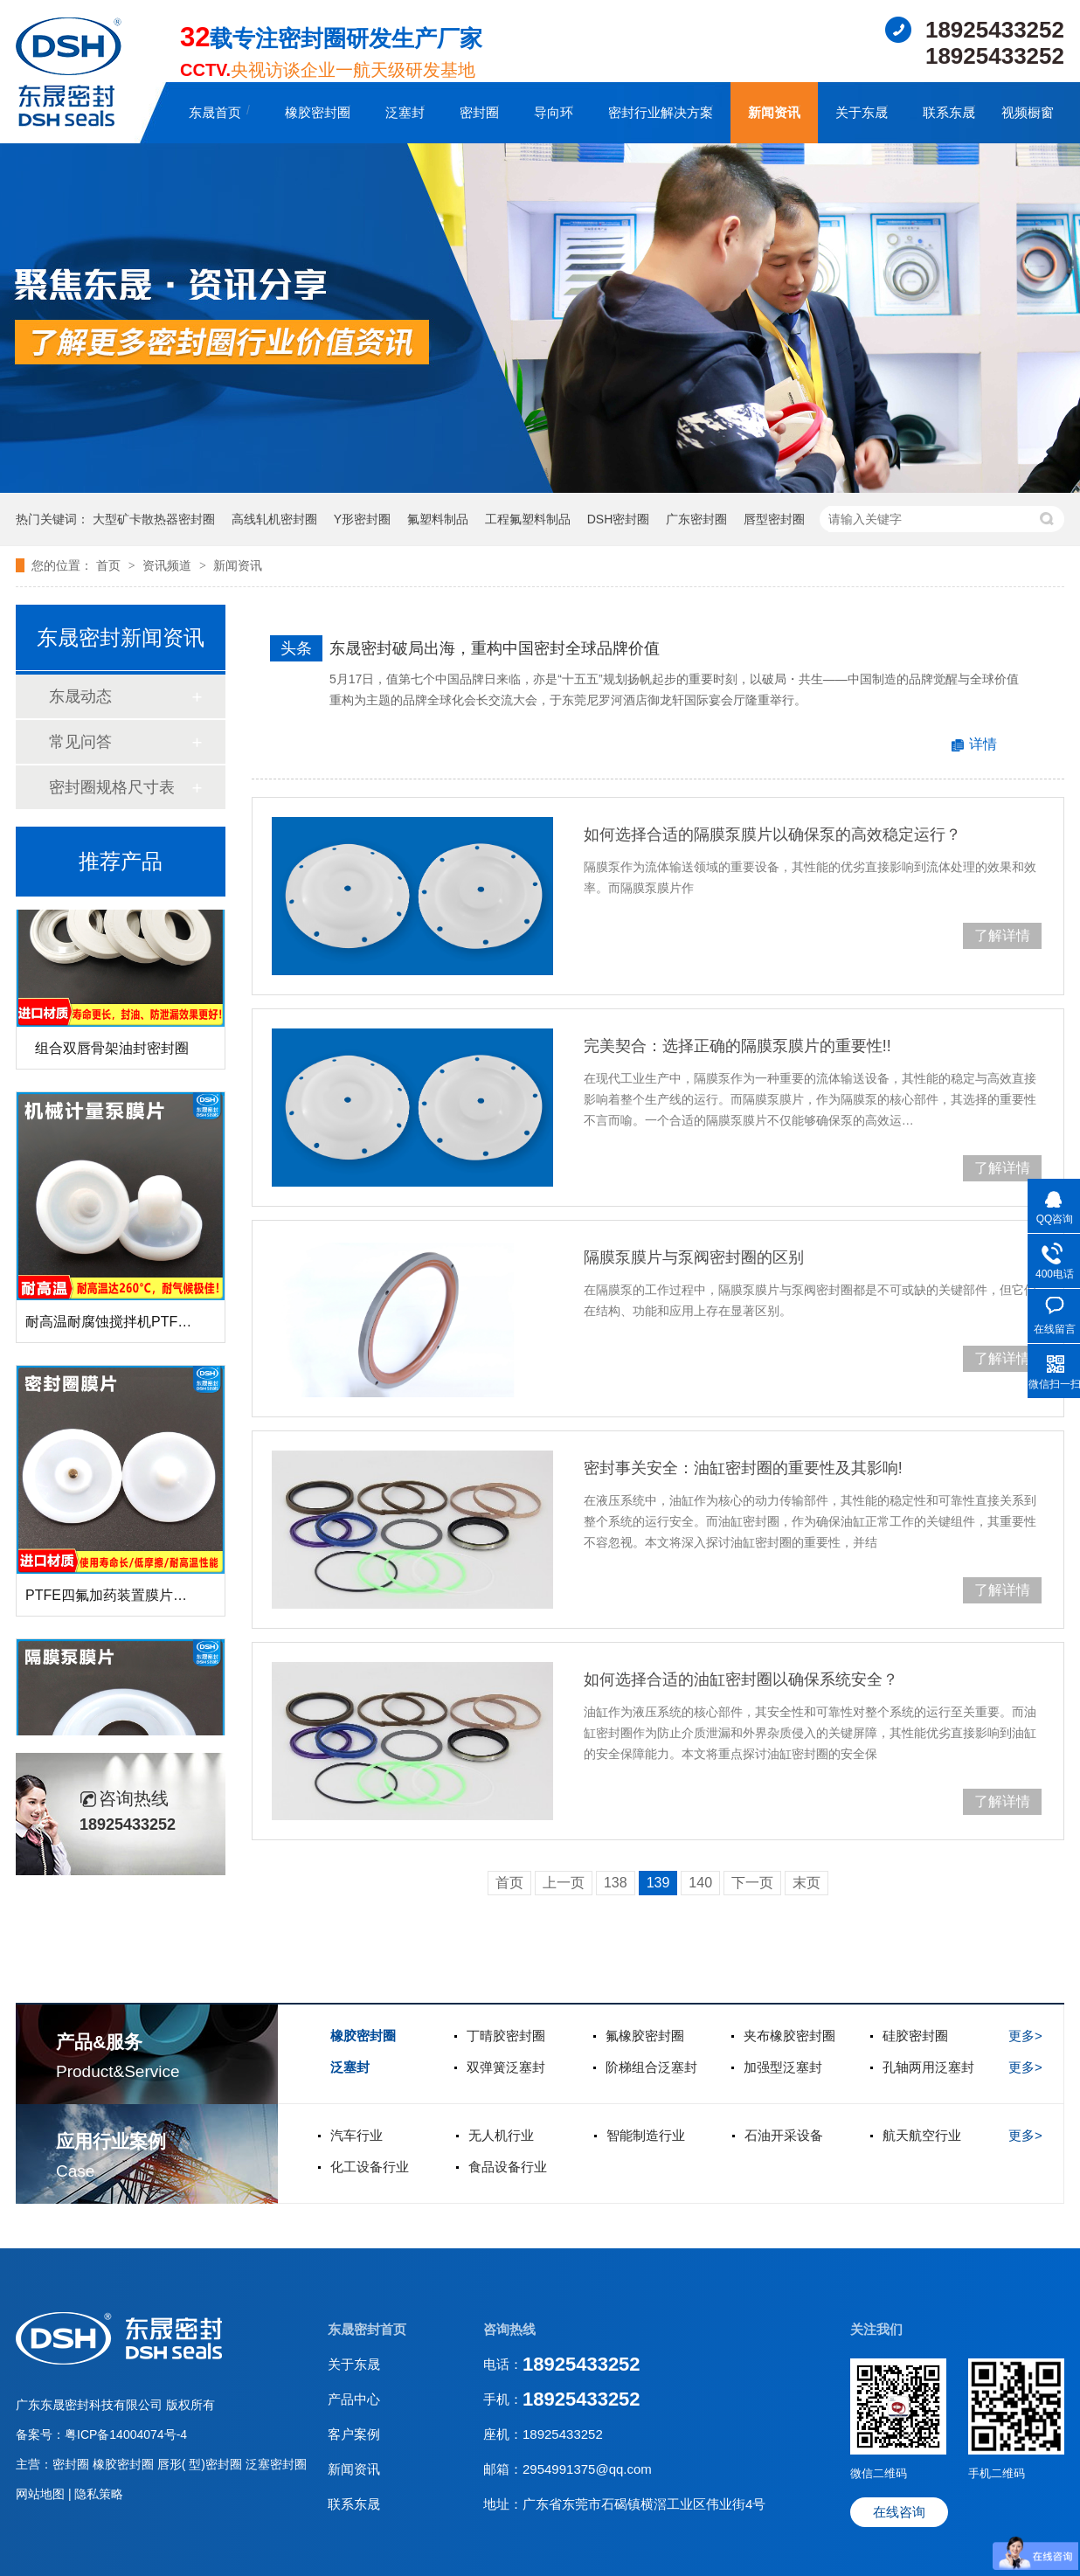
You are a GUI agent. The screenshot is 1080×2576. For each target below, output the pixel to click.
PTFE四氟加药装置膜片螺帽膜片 (127, 1599)
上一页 (564, 1882)
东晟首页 (215, 112)
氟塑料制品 (437, 519)
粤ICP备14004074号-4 (126, 2434)
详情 (983, 744)
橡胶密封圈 (317, 112)
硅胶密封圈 (915, 2035)
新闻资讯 (774, 112)
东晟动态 (80, 696)
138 (615, 1882)
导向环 (553, 112)
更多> (1025, 2035)
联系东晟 (949, 112)
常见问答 (80, 742)
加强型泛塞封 (783, 2067)
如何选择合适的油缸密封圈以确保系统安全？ (741, 1679)
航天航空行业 (922, 2135)
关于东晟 (861, 112)
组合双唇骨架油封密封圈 (112, 1052)
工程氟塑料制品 (528, 519)
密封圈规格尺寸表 (112, 787)
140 (700, 1882)
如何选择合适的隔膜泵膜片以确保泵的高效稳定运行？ (772, 834)
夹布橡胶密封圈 (789, 2035)
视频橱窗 (1027, 112)
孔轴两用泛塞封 (928, 2067)
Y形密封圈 (362, 519)
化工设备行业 (369, 2166)
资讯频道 (168, 565)
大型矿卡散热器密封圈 (154, 519)
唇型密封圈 (774, 519)
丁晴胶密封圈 (506, 2035)
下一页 (752, 1882)
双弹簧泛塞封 (506, 2067)
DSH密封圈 (618, 519)
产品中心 (354, 2399)
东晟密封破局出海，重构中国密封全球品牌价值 (494, 648)
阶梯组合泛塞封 (651, 2067)
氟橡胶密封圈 (645, 2035)
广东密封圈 (696, 519)
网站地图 (42, 2494)
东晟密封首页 (367, 2329)
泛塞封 (405, 112)
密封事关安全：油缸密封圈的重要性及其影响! (743, 1468)
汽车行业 (356, 2135)
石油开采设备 (783, 2135)
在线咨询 (899, 2511)
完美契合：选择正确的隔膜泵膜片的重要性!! (737, 1046)
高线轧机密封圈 (274, 519)
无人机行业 (501, 2135)
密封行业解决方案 (660, 112)
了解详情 (1002, 935)
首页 (110, 565)
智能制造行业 (645, 2135)
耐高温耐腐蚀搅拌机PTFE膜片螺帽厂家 (148, 1326)
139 (658, 1882)
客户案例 (354, 2434)
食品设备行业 (507, 2166)
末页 (806, 1882)
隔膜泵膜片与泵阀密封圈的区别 (694, 1257)
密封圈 (479, 112)
